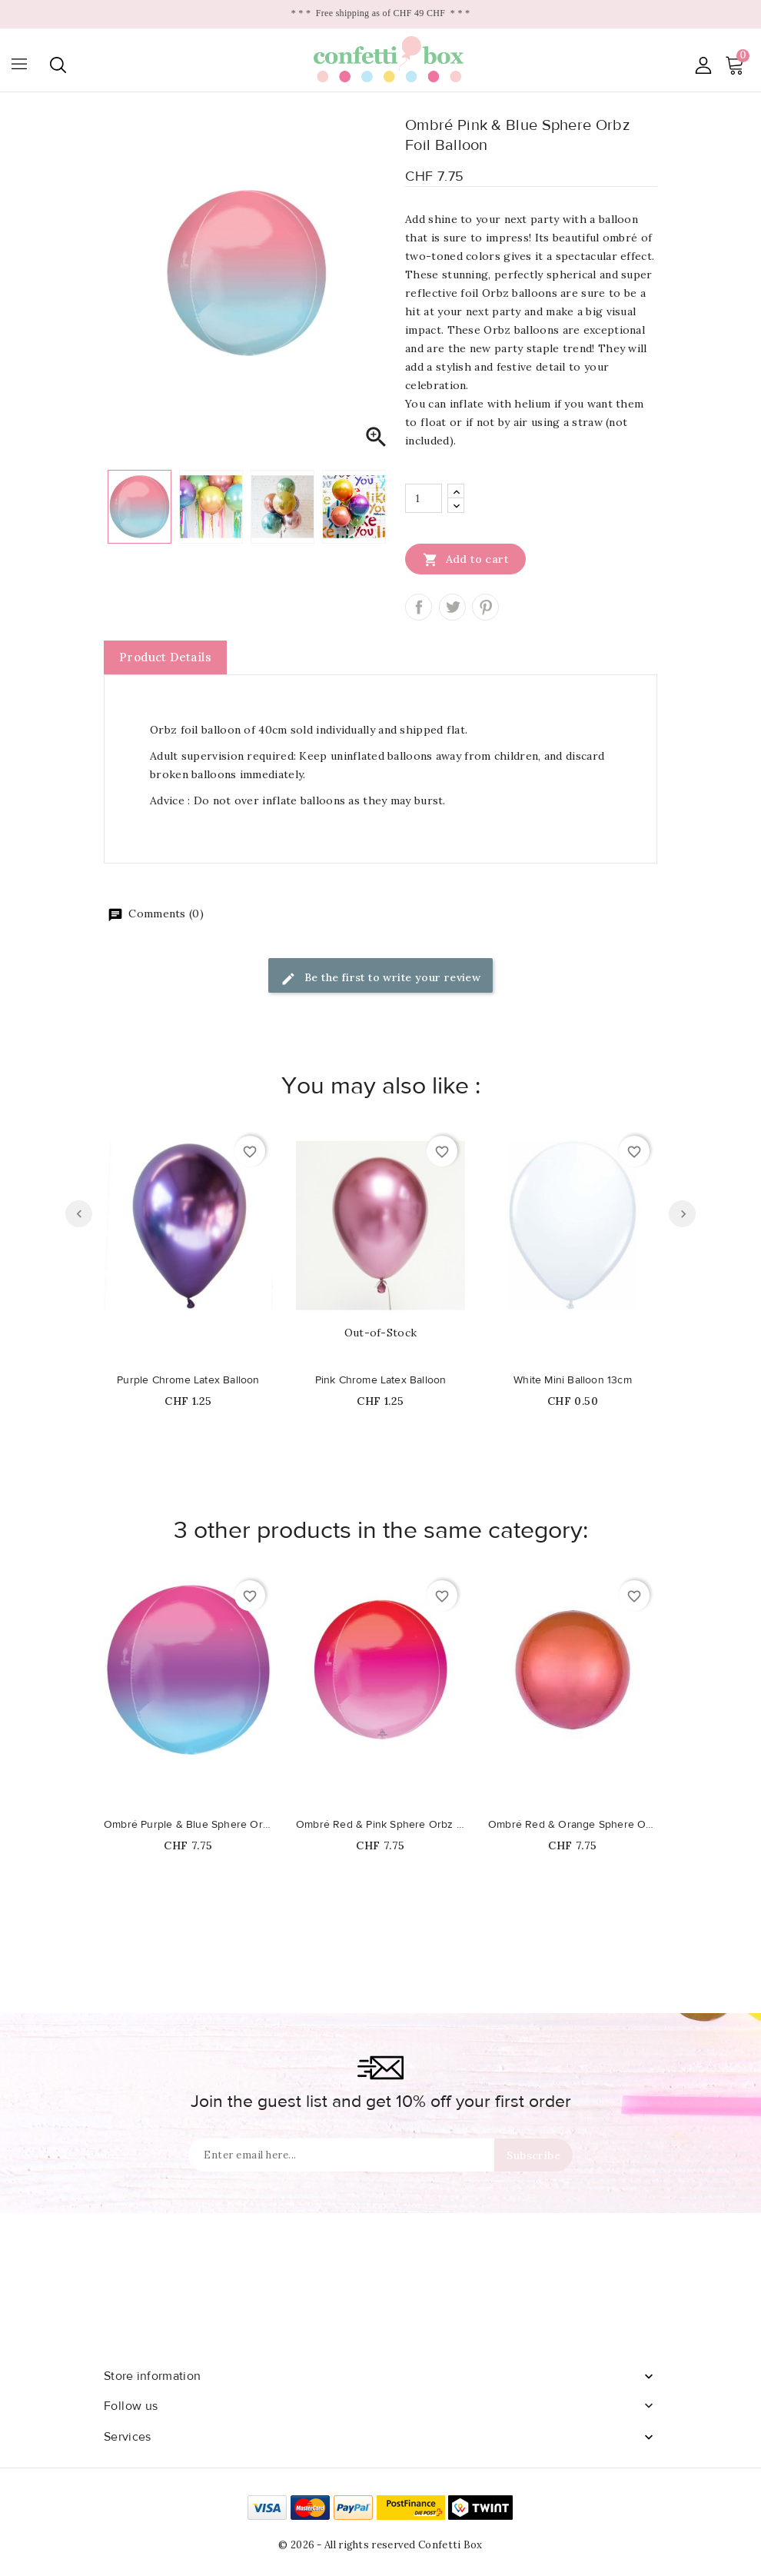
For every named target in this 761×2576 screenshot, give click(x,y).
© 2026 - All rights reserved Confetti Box (380, 2544)
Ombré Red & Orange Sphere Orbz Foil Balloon (572, 1825)
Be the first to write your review (381, 978)
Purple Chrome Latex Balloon (188, 1380)
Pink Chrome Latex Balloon (381, 1380)
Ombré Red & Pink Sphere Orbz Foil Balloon (380, 1825)
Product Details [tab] (165, 657)
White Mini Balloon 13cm (572, 1380)
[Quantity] (423, 498)
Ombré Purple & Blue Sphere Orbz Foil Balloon (188, 1825)
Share (418, 607)
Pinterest (485, 607)
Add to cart (465, 559)
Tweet (452, 607)
